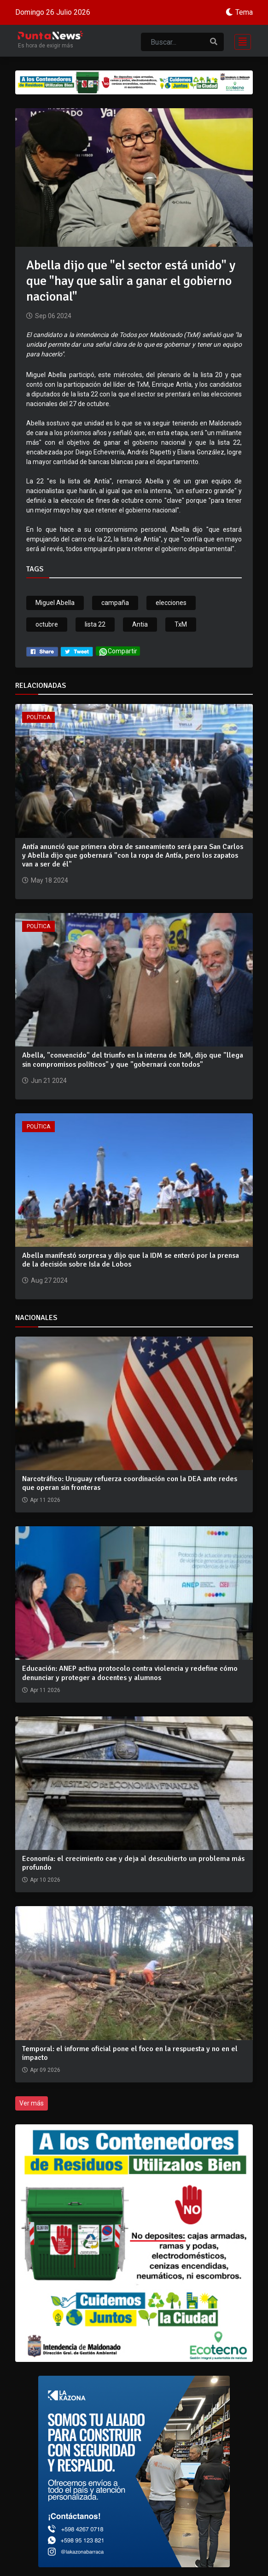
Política (38, 717)
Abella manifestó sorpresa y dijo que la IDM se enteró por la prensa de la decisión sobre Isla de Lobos (130, 1260)
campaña (115, 602)
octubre (46, 624)
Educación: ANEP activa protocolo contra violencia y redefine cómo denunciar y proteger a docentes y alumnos (130, 1673)
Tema (244, 12)
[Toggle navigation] (239, 40)
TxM (181, 624)
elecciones (171, 602)
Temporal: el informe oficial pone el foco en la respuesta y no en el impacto (130, 2053)
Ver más (31, 2103)
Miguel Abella (55, 602)
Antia (140, 624)
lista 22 (95, 624)
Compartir (118, 651)
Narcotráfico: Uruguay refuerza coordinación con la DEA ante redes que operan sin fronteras (129, 1483)
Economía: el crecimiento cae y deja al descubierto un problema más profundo (133, 1863)
